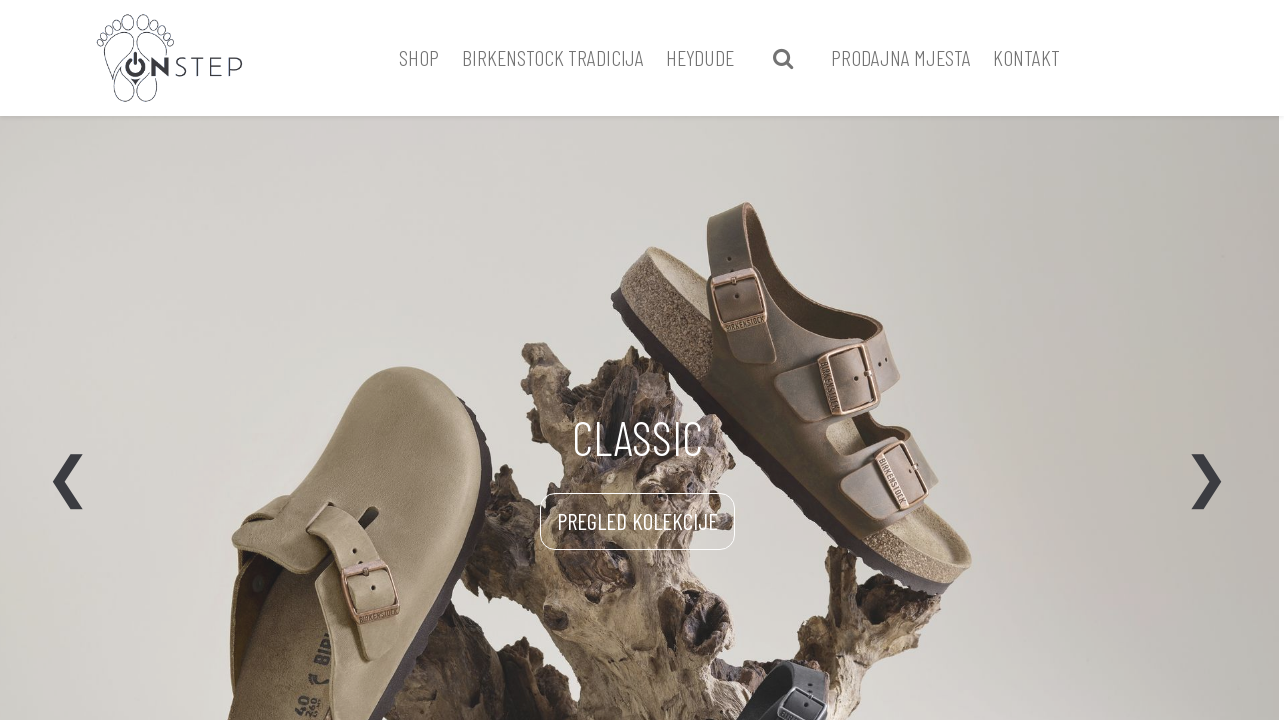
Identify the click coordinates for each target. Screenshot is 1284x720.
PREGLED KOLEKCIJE (637, 521)
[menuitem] (419, 57)
